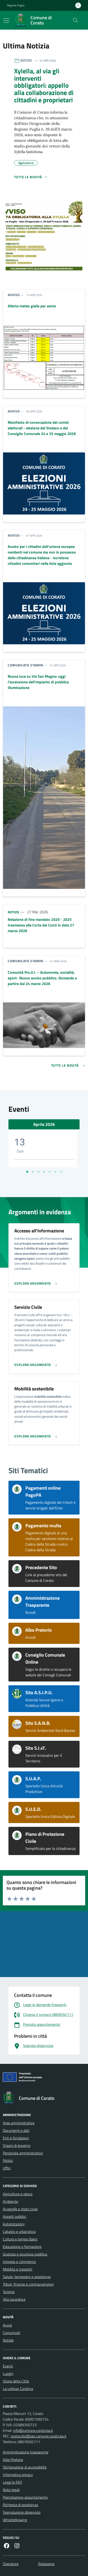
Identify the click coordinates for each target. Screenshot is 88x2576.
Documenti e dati (16, 2130)
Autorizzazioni (13, 2224)
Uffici (7, 2168)
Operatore (11, 2564)
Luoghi (8, 2373)
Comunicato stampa (25, 665)
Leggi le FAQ (12, 2482)
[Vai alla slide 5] (50, 1172)
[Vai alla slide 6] (55, 1172)
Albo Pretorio (13, 2459)
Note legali (11, 2490)
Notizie (13, 912)
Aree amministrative (18, 2123)
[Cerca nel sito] (75, 20)
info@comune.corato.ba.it (33, 2430)
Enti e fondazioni (16, 2138)
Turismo (9, 2292)
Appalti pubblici (14, 2216)
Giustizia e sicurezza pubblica (25, 2254)
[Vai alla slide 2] (33, 1172)
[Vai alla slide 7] (61, 1172)
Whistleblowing (15, 2520)
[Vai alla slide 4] (44, 1172)
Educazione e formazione (22, 2246)
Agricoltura (26, 162)
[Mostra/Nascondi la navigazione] (6, 20)
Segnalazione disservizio (21, 2512)
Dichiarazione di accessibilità (24, 2467)
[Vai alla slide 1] (27, 1172)
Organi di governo (16, 2145)
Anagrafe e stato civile (20, 2209)
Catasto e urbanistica (19, 2231)
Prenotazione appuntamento (25, 2497)
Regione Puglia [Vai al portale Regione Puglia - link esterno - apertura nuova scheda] (15, 5)
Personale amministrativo (23, 2153)
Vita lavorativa (14, 2299)
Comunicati (11, 2332)
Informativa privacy (18, 2474)
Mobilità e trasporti (17, 2269)
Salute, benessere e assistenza (27, 2276)
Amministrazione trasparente (25, 2452)
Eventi (8, 2366)
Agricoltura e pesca (17, 2194)
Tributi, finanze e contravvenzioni (28, 2284)
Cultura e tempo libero (20, 2239)
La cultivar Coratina (18, 2388)
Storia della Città (16, 2381)
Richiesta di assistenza (20, 2505)
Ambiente (10, 2201)
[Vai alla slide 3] (38, 1172)
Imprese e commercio (19, 2261)
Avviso (13, 294)
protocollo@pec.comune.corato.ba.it (38, 2436)
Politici (8, 2160)
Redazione (46, 2564)
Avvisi (7, 2325)
